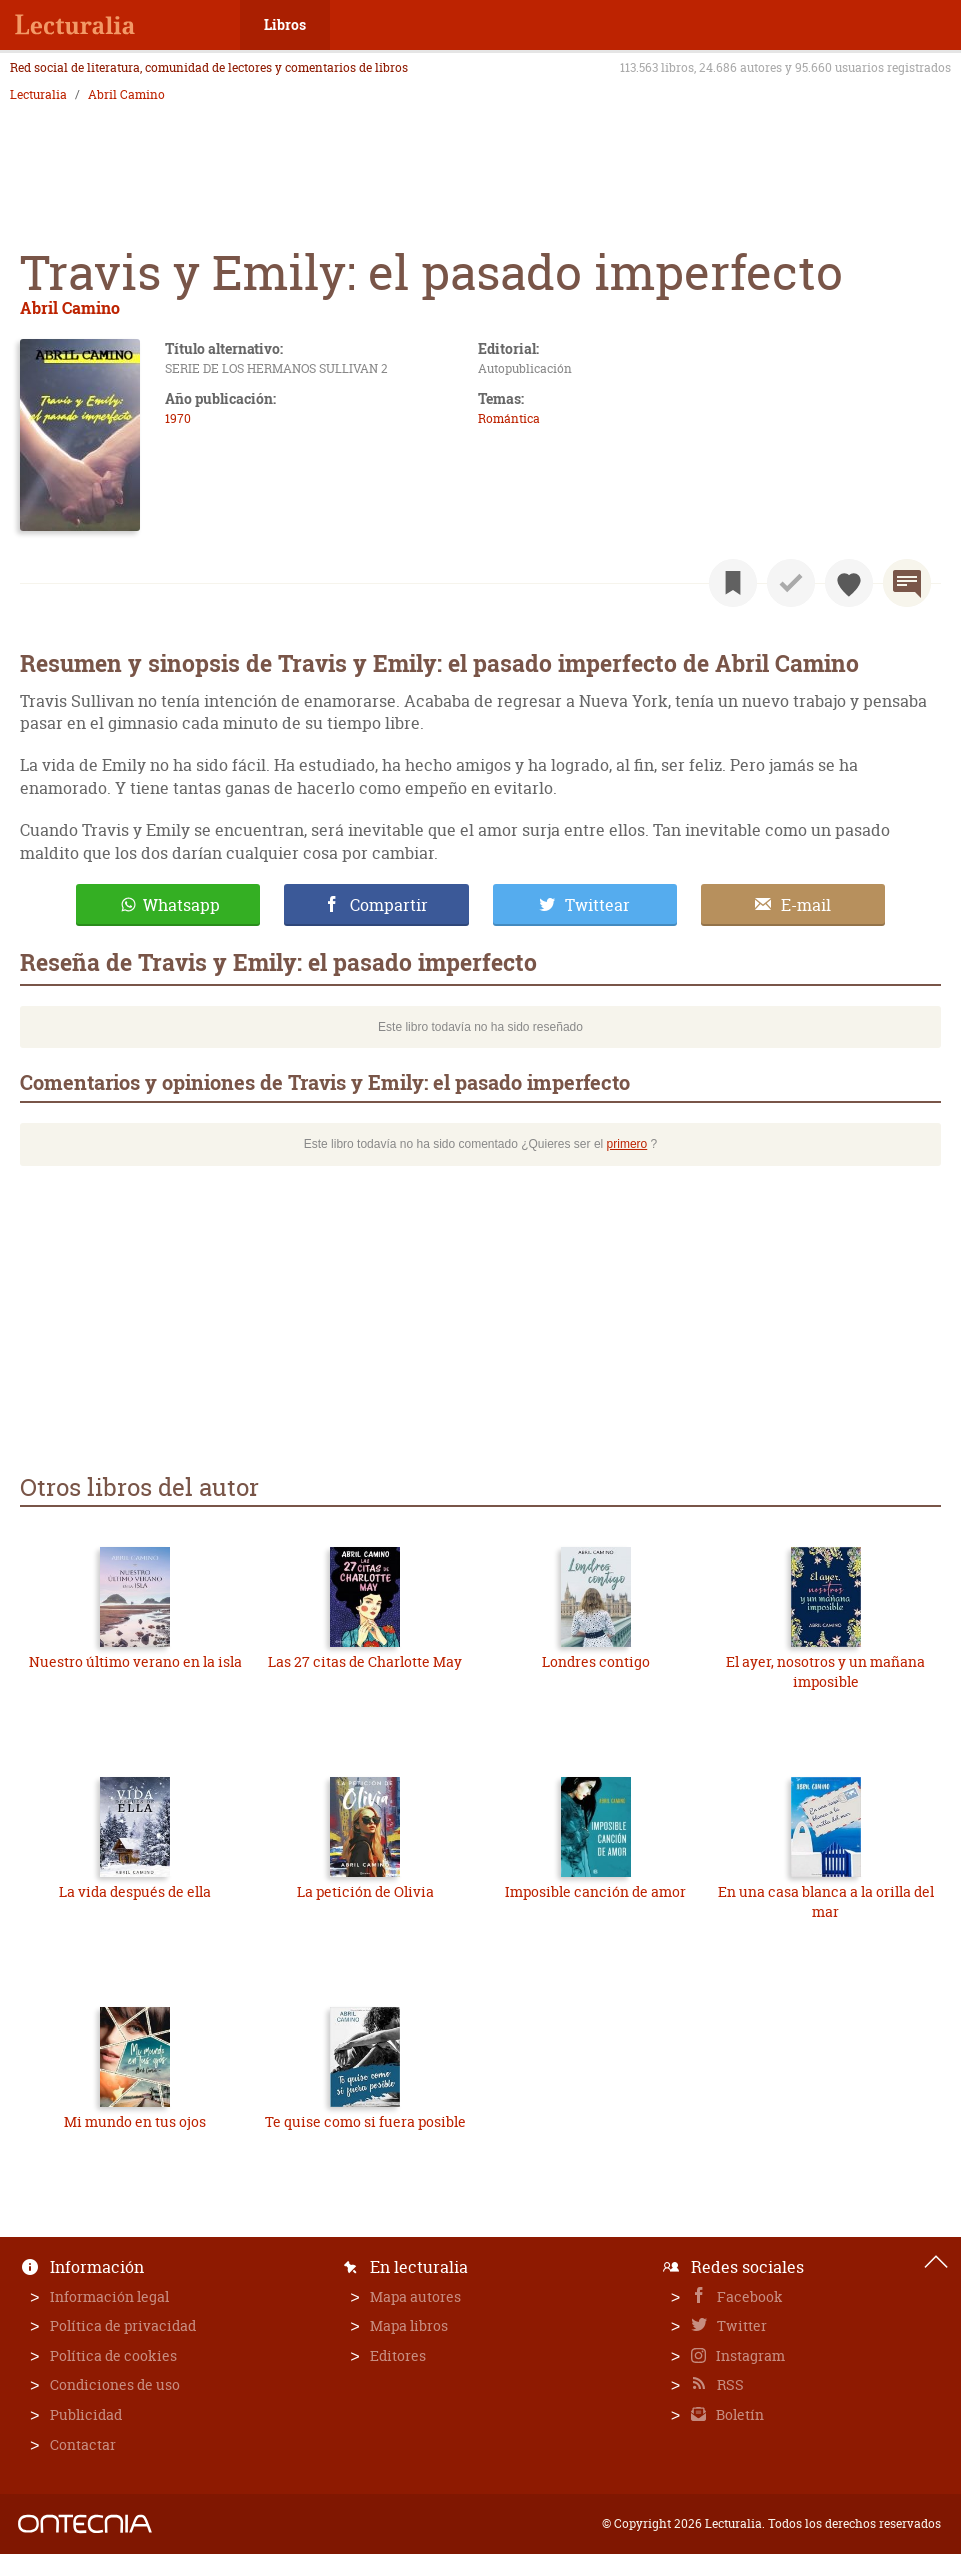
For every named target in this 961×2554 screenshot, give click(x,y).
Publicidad (86, 2414)
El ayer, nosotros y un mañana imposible (825, 1671)
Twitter (740, 2325)
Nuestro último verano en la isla (135, 1661)
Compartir (389, 905)
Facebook (748, 2296)
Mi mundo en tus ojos (135, 2121)
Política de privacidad (123, 2325)
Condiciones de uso (115, 2384)
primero (627, 1144)
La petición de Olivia (365, 1891)
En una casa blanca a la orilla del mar (826, 1901)
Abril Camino (126, 95)
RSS (729, 2384)
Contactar (83, 2444)
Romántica (509, 418)
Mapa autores (415, 2296)
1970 (178, 418)
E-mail (806, 905)
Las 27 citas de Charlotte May (365, 1661)
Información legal (109, 2296)
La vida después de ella (135, 1891)
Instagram (749, 2355)
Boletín (738, 2414)
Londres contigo (596, 1661)
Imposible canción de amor (595, 1891)
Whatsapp (181, 905)
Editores (398, 2355)
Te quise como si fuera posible (365, 2121)
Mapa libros (409, 2325)
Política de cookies (113, 2355)
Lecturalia (38, 95)
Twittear (597, 905)
